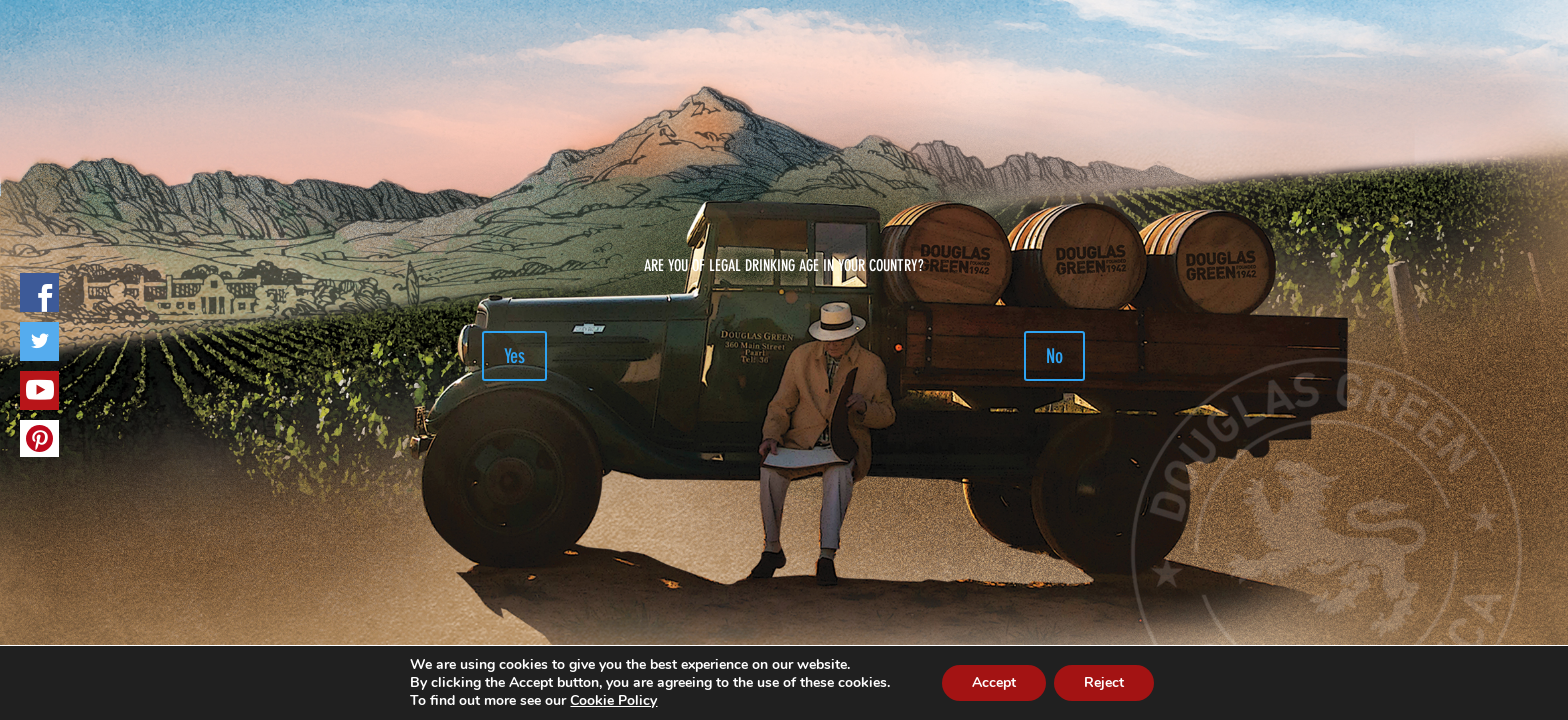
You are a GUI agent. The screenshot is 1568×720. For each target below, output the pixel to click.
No (1054, 356)
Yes (514, 356)
